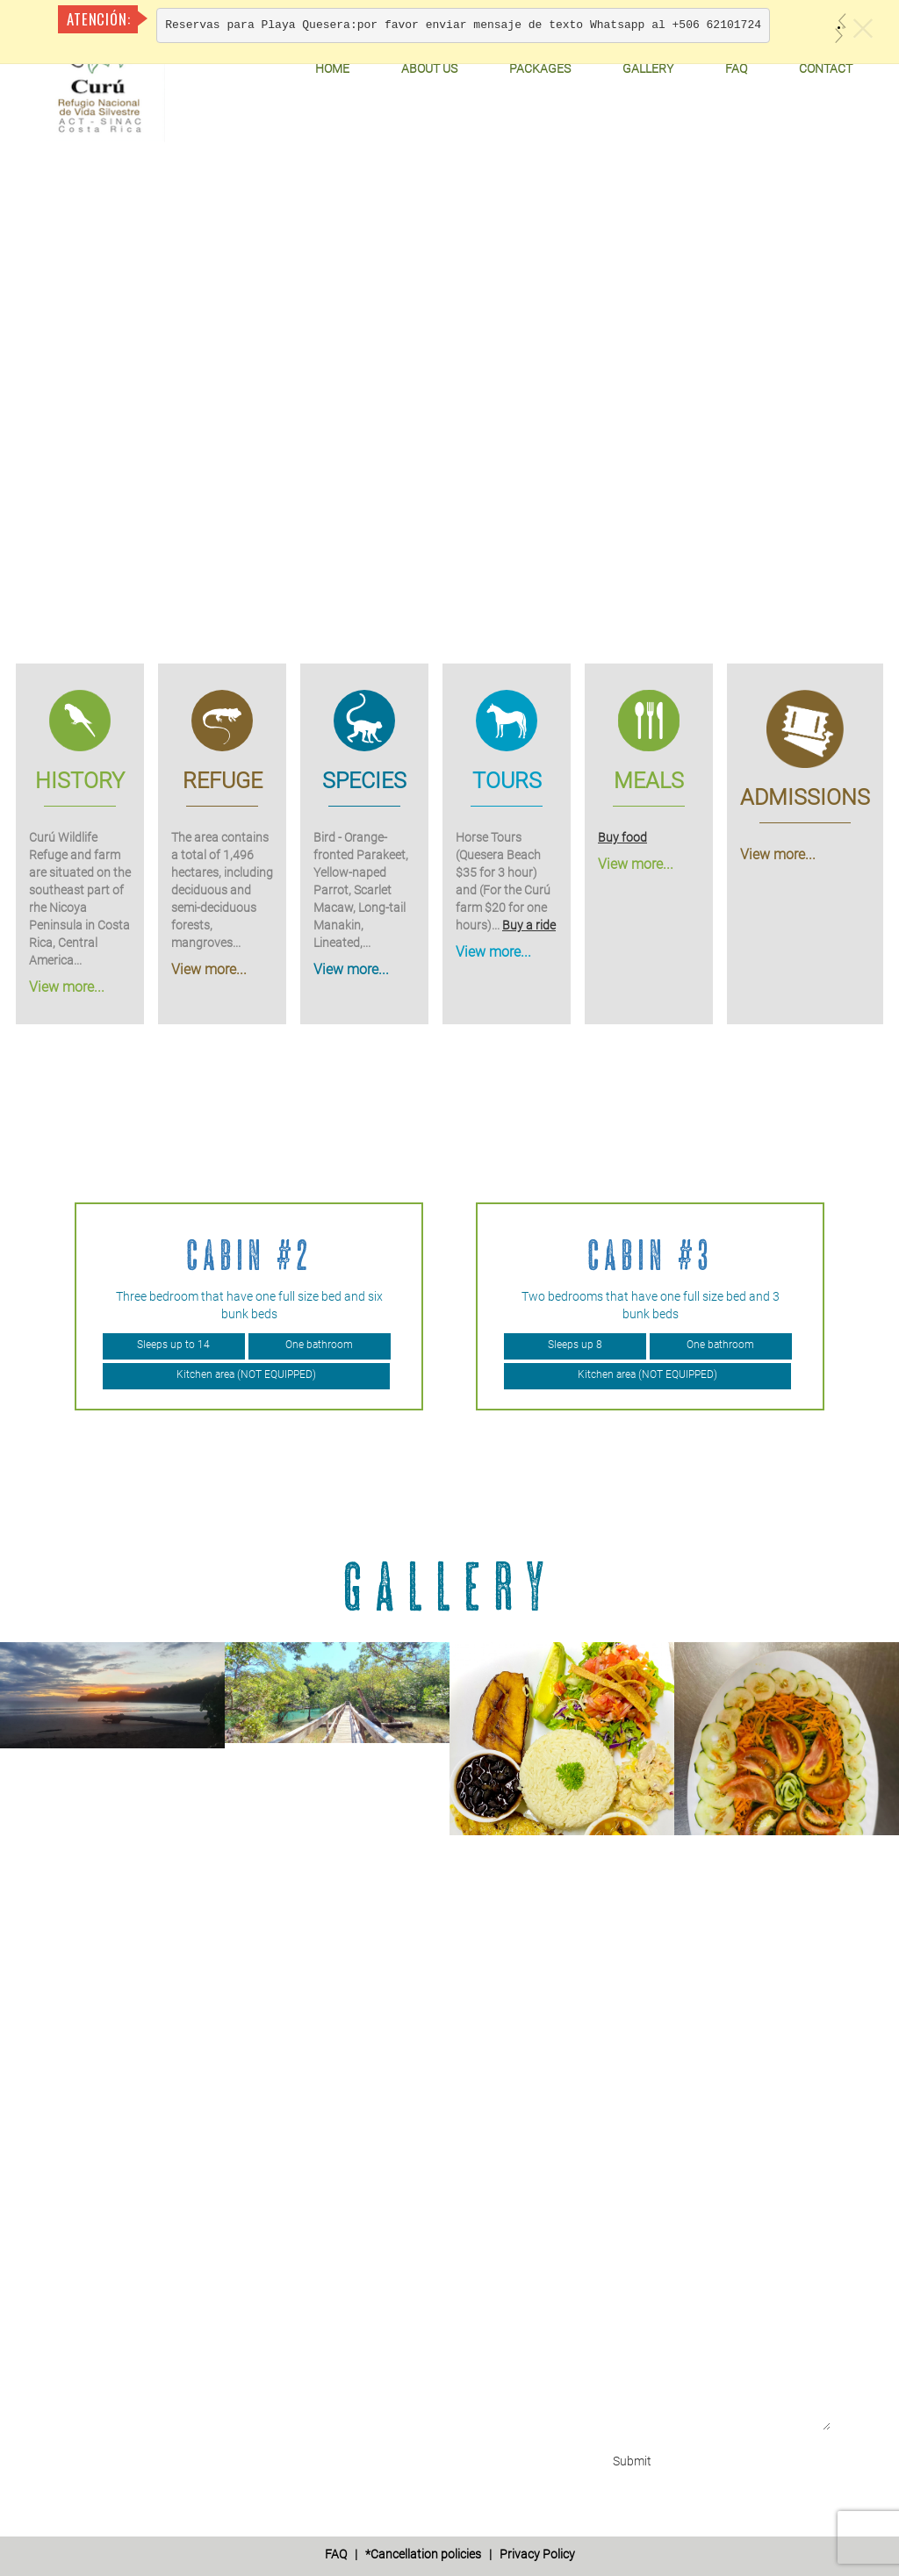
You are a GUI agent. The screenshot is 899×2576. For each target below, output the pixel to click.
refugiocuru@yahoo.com (170, 2222)
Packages (540, 68)
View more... (66, 987)
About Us (429, 68)
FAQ (736, 68)
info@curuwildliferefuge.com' (183, 2206)
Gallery (647, 68)
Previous (14, 1307)
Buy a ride (529, 925)
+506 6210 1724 (145, 2118)
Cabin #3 (650, 1254)
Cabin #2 (249, 1254)
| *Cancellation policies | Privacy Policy (450, 2554)
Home (332, 68)
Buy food (622, 837)
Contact (825, 68)
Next (885, 1307)
